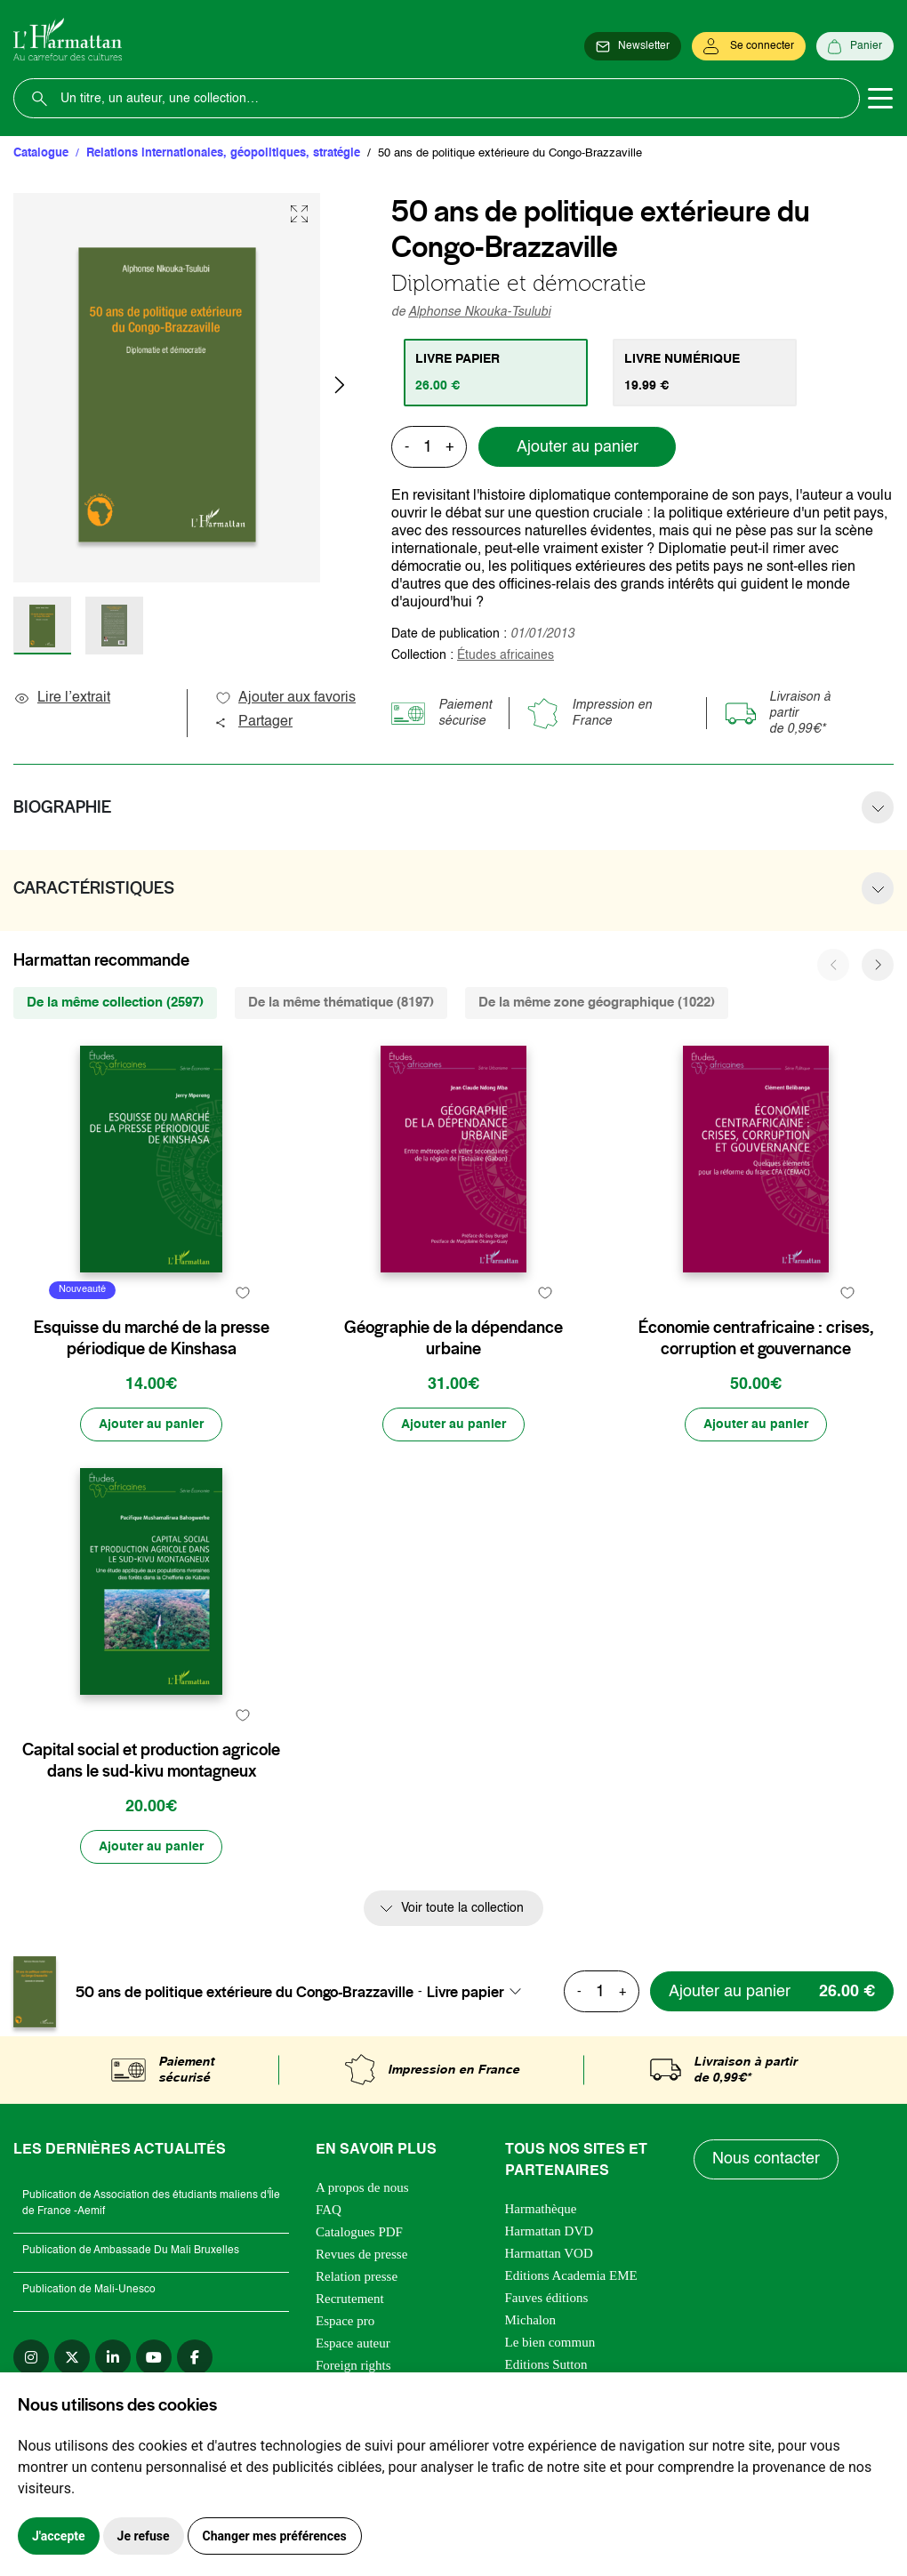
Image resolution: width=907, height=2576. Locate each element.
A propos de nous (362, 2187)
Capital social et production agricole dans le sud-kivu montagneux (151, 1760)
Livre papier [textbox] (465, 1992)
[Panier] (855, 46)
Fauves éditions (547, 2298)
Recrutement (350, 2298)
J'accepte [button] (58, 2536)
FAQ (328, 2210)
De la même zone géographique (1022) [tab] (596, 1002)
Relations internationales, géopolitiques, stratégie (223, 153)
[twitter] (72, 2357)
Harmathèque (541, 2209)
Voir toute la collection (462, 1908)
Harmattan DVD (549, 2231)
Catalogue (40, 153)
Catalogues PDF (359, 2232)
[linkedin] (113, 2357)
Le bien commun (550, 2342)
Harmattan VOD (549, 2253)
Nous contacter (766, 2159)
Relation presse (356, 2276)
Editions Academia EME (571, 2275)
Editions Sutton (546, 2364)
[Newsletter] (632, 46)
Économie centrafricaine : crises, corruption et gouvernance (755, 1338)
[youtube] (154, 2357)
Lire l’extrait (61, 698)
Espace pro (345, 2321)
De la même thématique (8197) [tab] (341, 1002)
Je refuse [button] (143, 2536)
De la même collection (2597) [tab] (115, 1002)
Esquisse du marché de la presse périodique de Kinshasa (151, 1338)
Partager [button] (253, 722)
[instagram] (31, 2357)
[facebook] (195, 2357)
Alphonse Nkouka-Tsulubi (479, 312)
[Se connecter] (749, 46)
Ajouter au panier (577, 447)
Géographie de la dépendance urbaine (453, 1338)
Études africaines (505, 655)
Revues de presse (361, 2254)
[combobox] (479, 1991)
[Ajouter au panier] (151, 1424)
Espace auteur (353, 2343)
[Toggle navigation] (880, 98)
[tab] (496, 372)
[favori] (242, 1292)
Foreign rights (353, 2365)
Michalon (531, 2320)
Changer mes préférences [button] (275, 2536)
